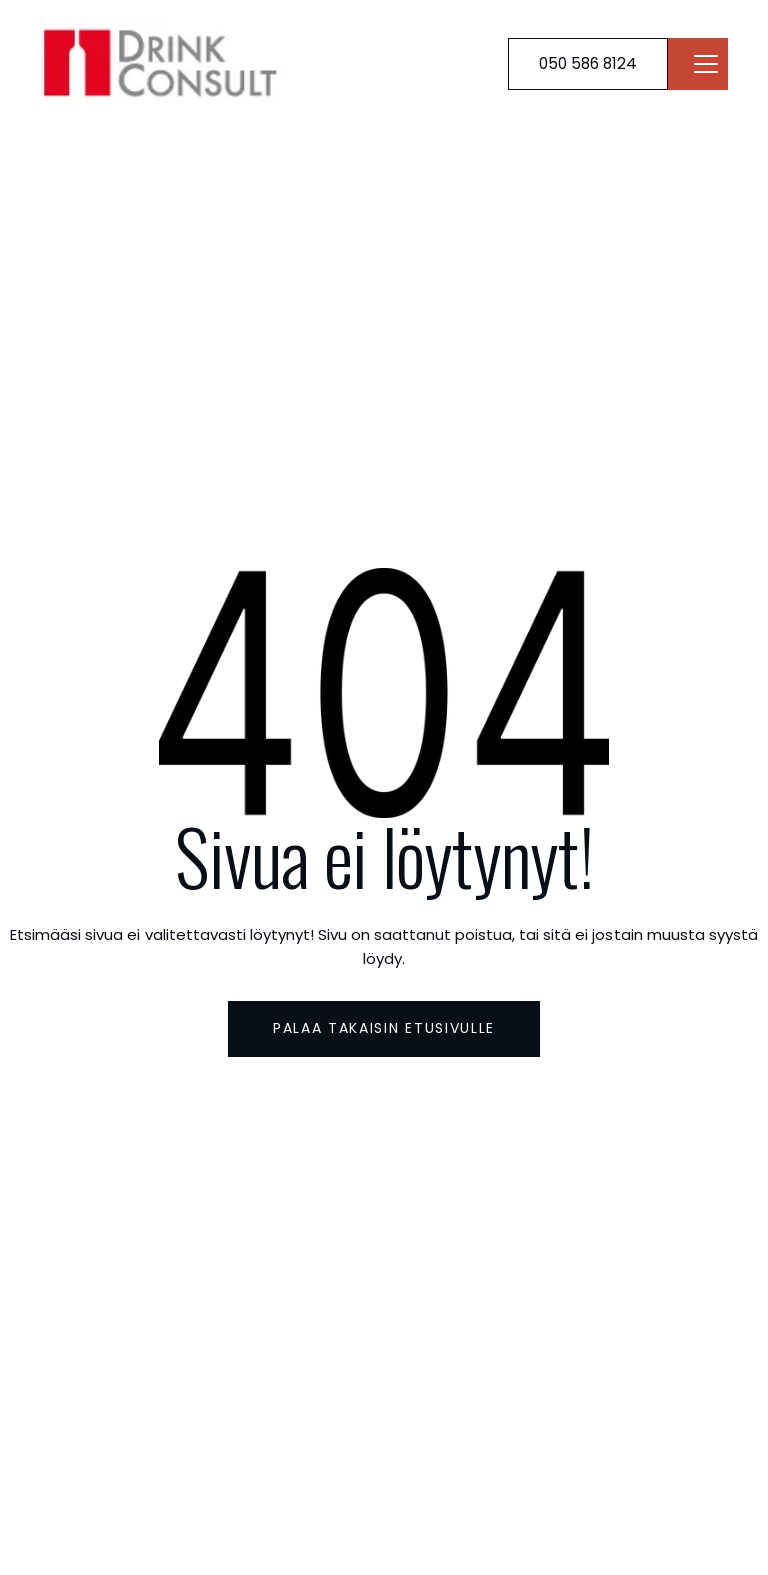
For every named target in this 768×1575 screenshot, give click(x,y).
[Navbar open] (706, 64)
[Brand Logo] (165, 63)
